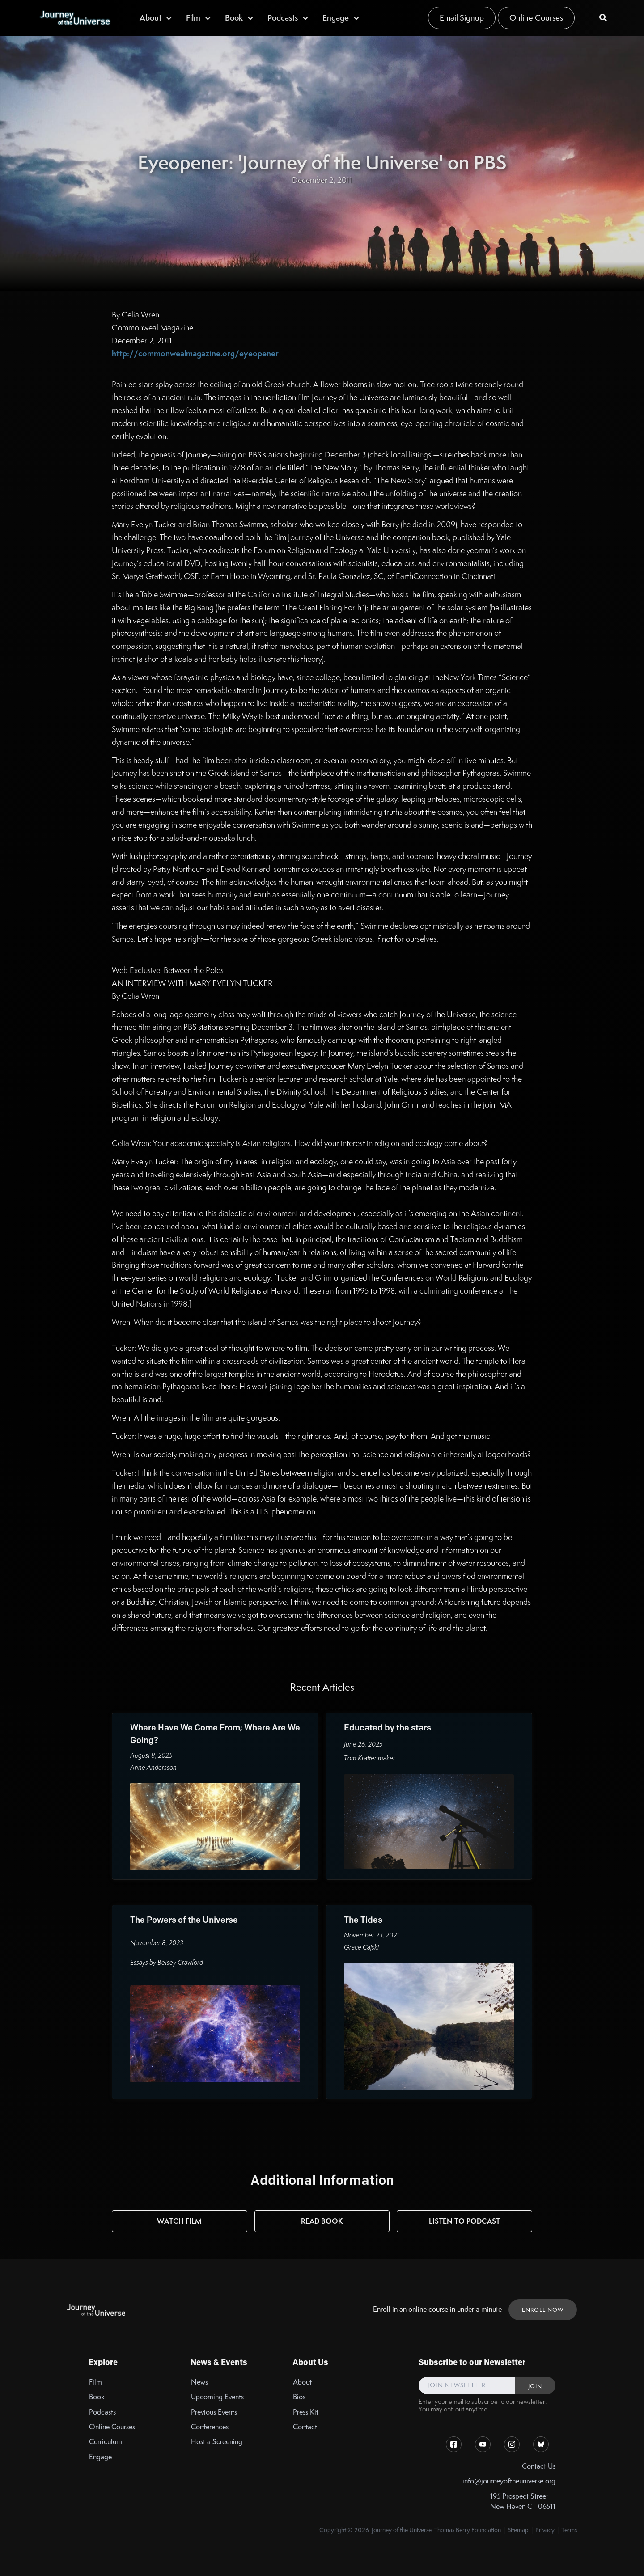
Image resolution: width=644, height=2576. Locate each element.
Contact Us (538, 2466)
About (302, 2382)
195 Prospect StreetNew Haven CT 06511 (522, 2501)
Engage (100, 2457)
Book (97, 2397)
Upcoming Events (217, 2397)
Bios (299, 2397)
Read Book (322, 2221)
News (199, 2382)
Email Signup (462, 18)
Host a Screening (216, 2441)
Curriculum (105, 2441)
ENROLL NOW (543, 2310)
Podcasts (102, 2412)
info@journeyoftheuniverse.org (508, 2481)
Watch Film (179, 2221)
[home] (74, 18)
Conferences (210, 2427)
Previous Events (214, 2412)
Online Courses (536, 18)
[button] (156, 18)
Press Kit (305, 2412)
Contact (305, 2427)
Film (95, 2382)
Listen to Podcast (464, 2221)
